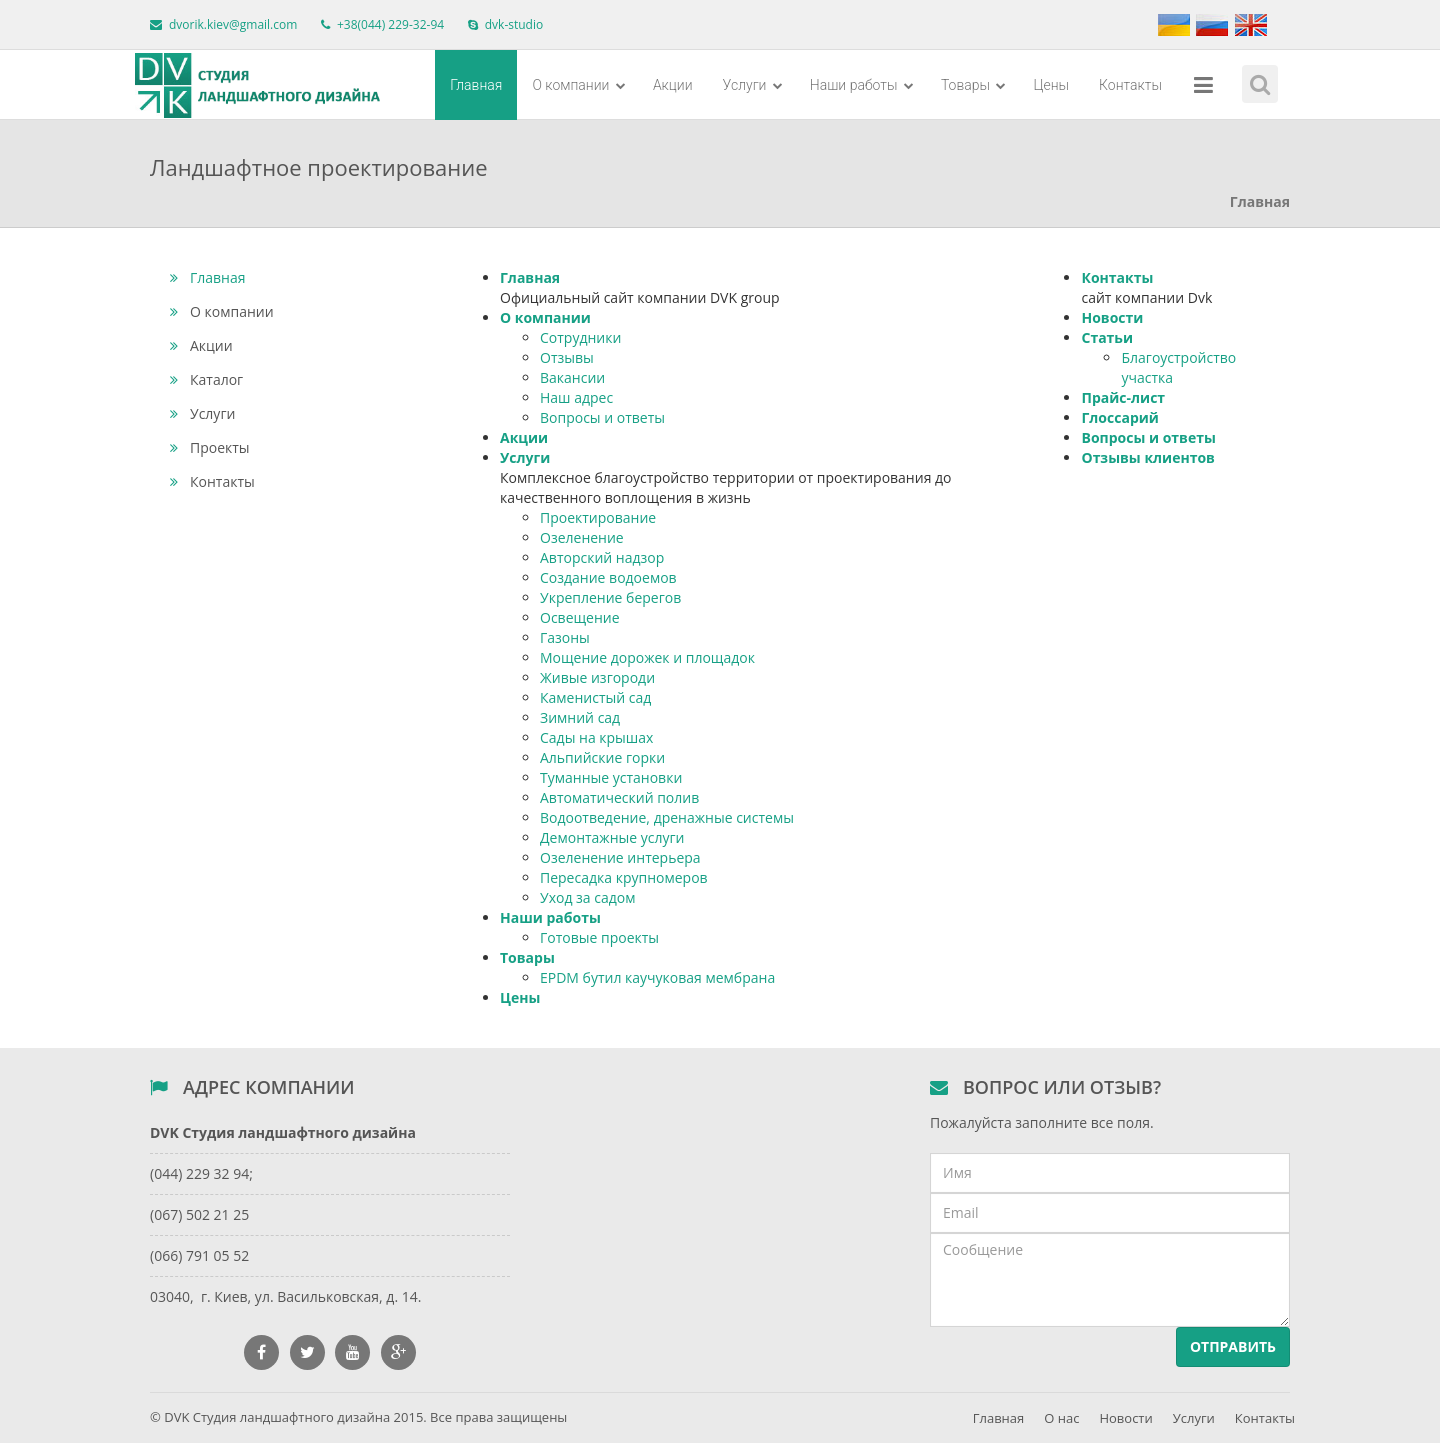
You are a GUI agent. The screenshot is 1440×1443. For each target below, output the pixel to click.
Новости (1112, 317)
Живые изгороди (597, 677)
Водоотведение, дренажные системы (667, 817)
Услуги (753, 85)
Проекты (210, 447)
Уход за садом (587, 897)
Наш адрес (576, 397)
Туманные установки (611, 777)
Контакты (1130, 85)
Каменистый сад (595, 697)
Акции (673, 85)
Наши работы (862, 85)
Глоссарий (1119, 417)
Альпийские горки (602, 757)
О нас (1061, 1418)
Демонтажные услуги (612, 837)
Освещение (580, 617)
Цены (1051, 85)
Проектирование (598, 517)
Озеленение (582, 537)
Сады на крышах (596, 737)
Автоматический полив (619, 797)
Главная (476, 85)
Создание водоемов (608, 577)
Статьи (1107, 337)
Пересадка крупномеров (624, 877)
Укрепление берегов (610, 597)
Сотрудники (580, 337)
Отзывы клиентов (1147, 457)
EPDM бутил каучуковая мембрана (657, 977)
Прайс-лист (1123, 397)
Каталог (206, 379)
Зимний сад (580, 717)
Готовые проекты (599, 937)
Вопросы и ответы (602, 417)
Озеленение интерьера (620, 857)
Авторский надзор (602, 557)
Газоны (565, 637)
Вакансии (572, 377)
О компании (578, 85)
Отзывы (567, 357)
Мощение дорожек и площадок (647, 657)
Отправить (1233, 1346)
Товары (974, 85)
